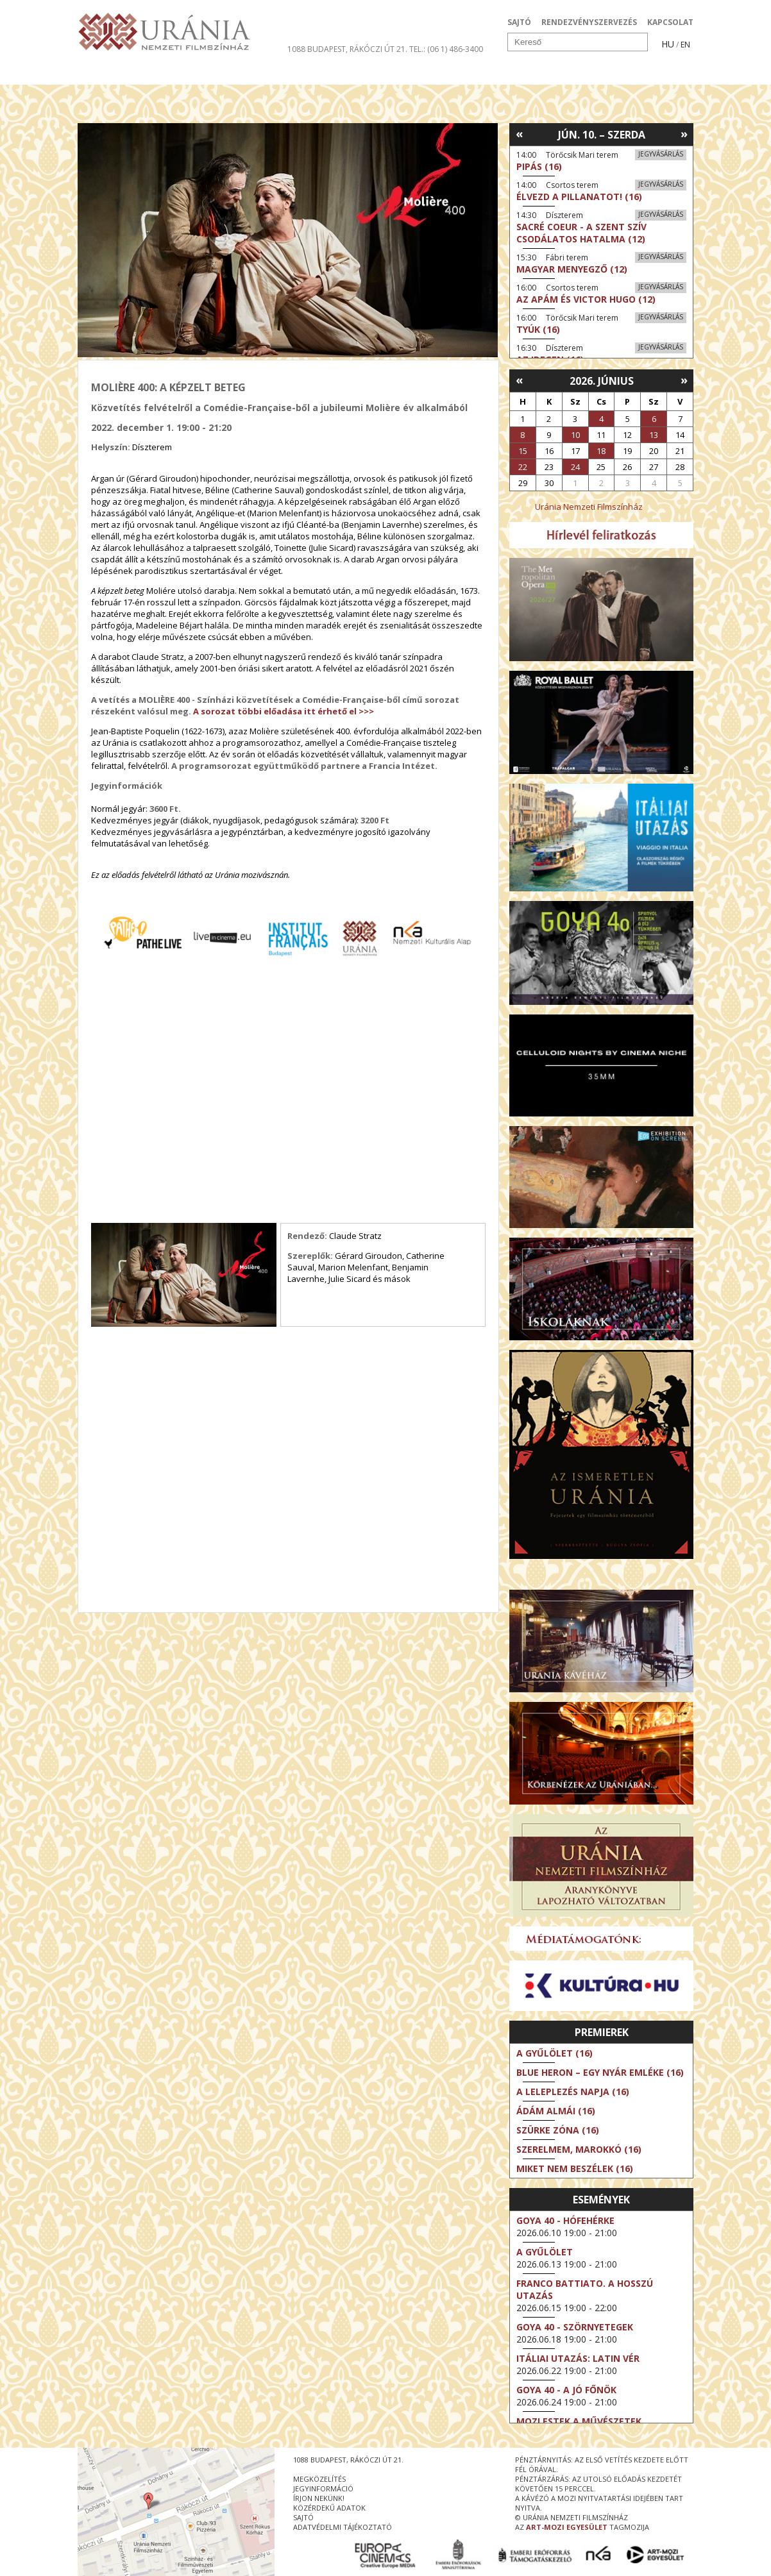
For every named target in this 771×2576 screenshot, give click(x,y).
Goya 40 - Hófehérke (565, 2220)
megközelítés (319, 2479)
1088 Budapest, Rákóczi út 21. (347, 49)
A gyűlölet (544, 2252)
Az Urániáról (303, 73)
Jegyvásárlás (660, 153)
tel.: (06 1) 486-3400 (446, 49)
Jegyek (606, 73)
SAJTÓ (519, 22)
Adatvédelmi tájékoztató (342, 2527)
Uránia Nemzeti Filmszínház (589, 506)
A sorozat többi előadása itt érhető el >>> (283, 711)
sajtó (303, 2517)
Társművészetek (195, 73)
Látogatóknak (409, 73)
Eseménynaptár (520, 73)
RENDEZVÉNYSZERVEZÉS (589, 22)
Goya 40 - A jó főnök (566, 2390)
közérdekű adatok (329, 2508)
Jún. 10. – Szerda (601, 135)
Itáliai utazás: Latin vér (578, 2358)
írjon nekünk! (318, 2498)
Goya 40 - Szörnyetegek (574, 2327)
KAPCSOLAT (670, 22)
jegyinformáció (323, 2488)
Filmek (107, 73)
